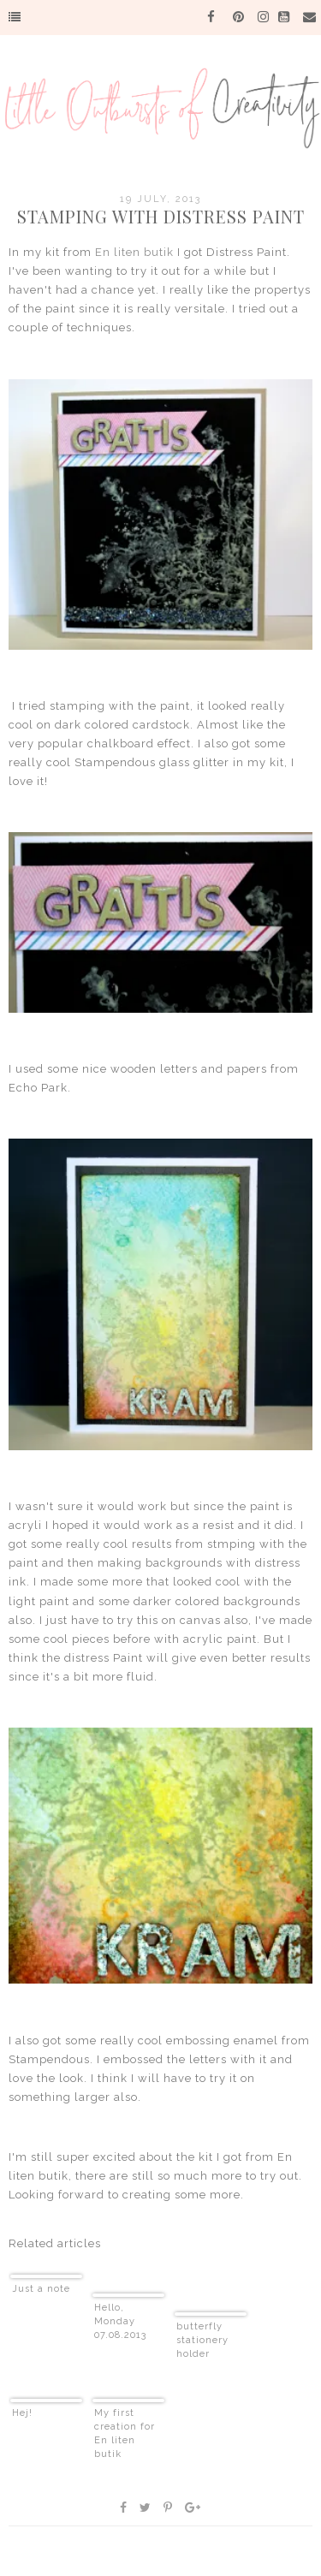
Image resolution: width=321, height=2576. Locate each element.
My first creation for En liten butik (124, 2433)
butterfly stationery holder (202, 2340)
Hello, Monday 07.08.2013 (120, 2321)
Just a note (41, 2288)
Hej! (22, 2412)
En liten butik (134, 252)
